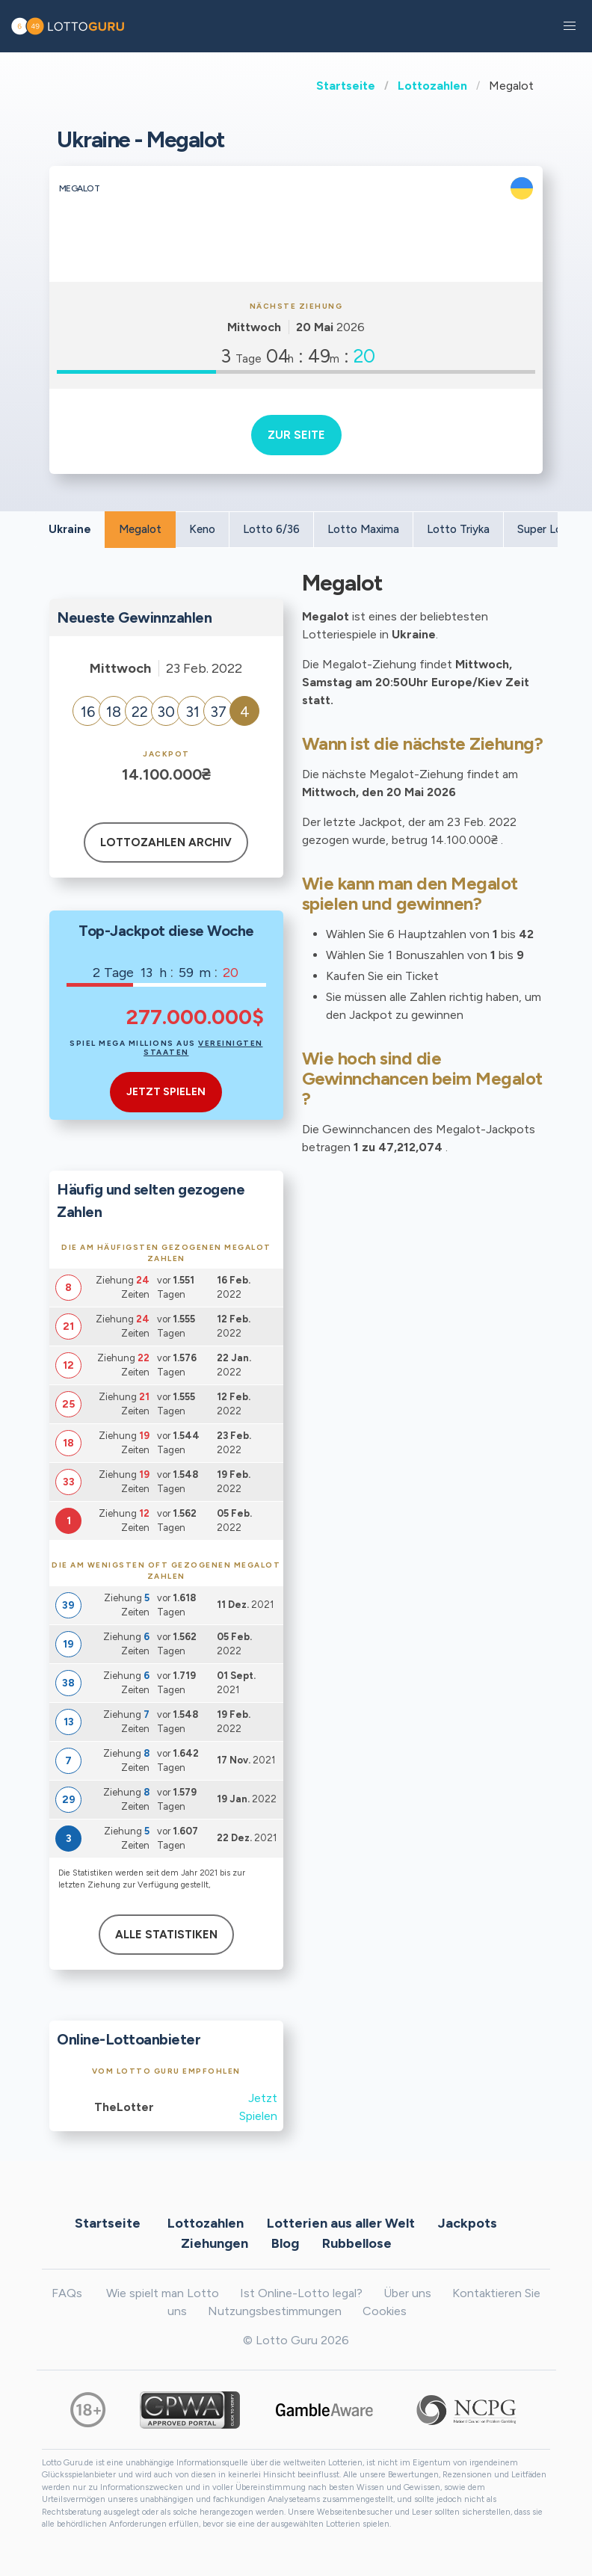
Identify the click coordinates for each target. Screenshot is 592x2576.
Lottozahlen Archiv (166, 842)
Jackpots (467, 2223)
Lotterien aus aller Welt (341, 2223)
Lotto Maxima (363, 529)
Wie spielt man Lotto (162, 2293)
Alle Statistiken (166, 1934)
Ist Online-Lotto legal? (301, 2293)
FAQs (67, 2293)
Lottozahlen (432, 85)
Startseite (345, 85)
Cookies (385, 2311)
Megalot (140, 529)
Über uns (407, 2293)
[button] (570, 26)
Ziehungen (214, 2243)
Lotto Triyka (458, 529)
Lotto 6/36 (271, 529)
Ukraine (70, 529)
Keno (202, 529)
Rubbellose (357, 2243)
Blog (285, 2243)
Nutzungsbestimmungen (275, 2311)
